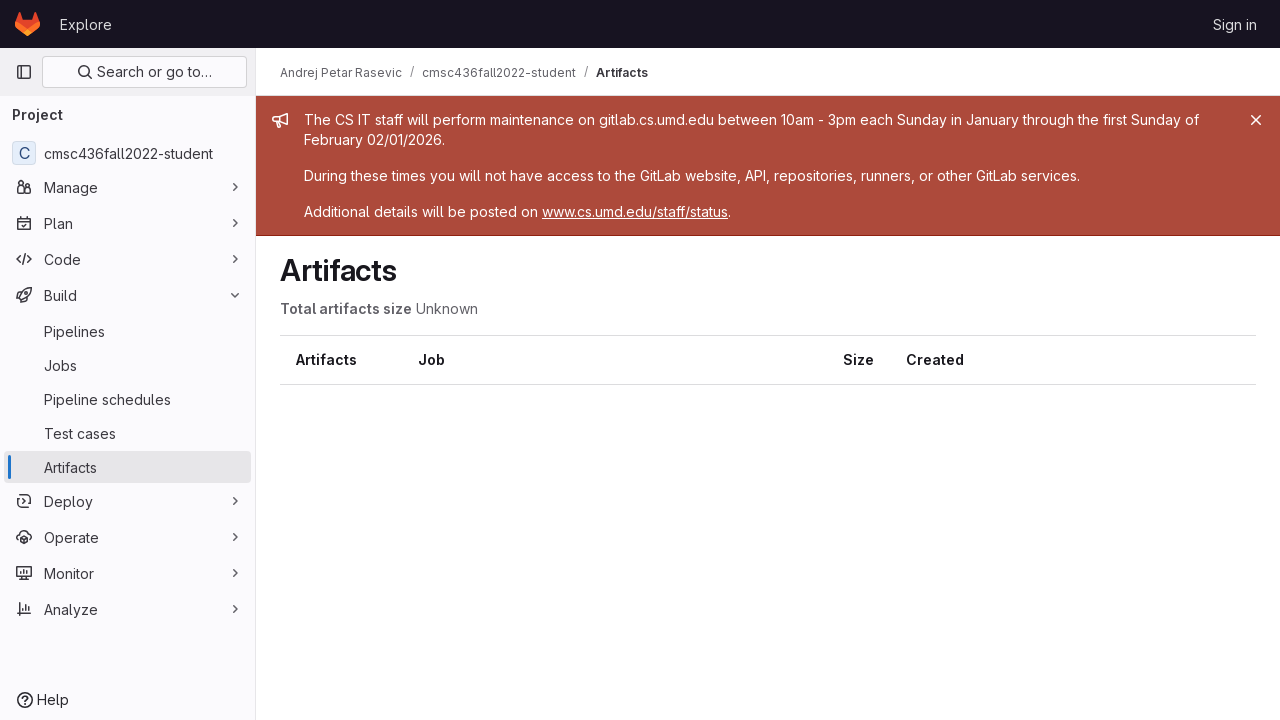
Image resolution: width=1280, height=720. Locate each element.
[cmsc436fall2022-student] (127, 153)
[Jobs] (127, 365)
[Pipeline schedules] (127, 399)
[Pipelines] (127, 331)
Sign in (1235, 24)
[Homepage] (27, 24)
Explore (86, 24)
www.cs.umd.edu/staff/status (635, 211)
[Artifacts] (127, 467)
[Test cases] (127, 433)
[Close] (1256, 120)
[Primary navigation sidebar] (24, 72)
